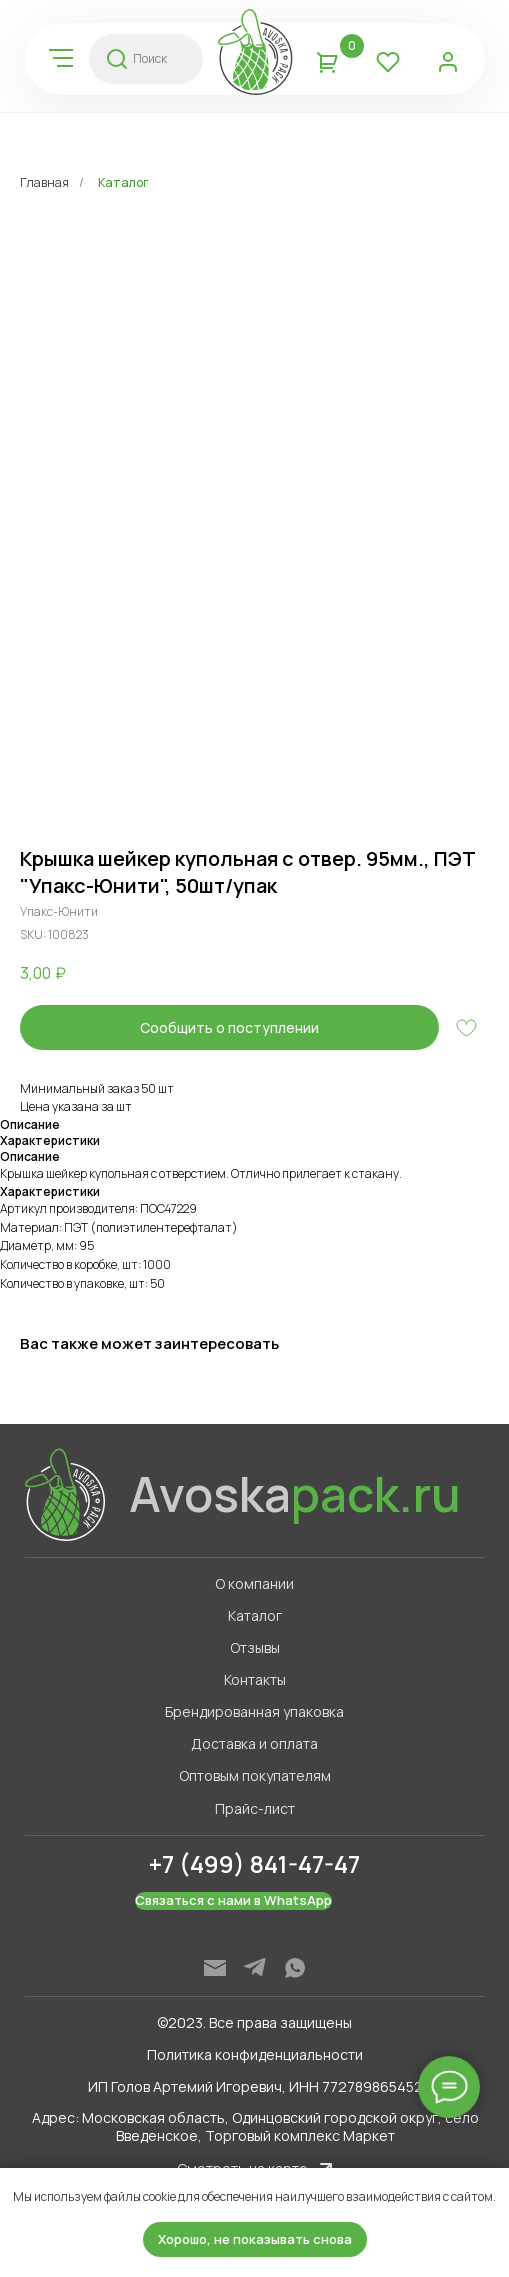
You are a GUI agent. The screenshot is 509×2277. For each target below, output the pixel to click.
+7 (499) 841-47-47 (254, 1863)
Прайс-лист (255, 1808)
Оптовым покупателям (255, 1775)
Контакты (255, 1679)
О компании (254, 1583)
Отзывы (255, 1647)
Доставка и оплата (254, 1743)
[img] (61, 58)
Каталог (123, 182)
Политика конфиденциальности (255, 2054)
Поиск (150, 58)
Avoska (295, 1493)
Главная (44, 182)
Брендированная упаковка (254, 1711)
